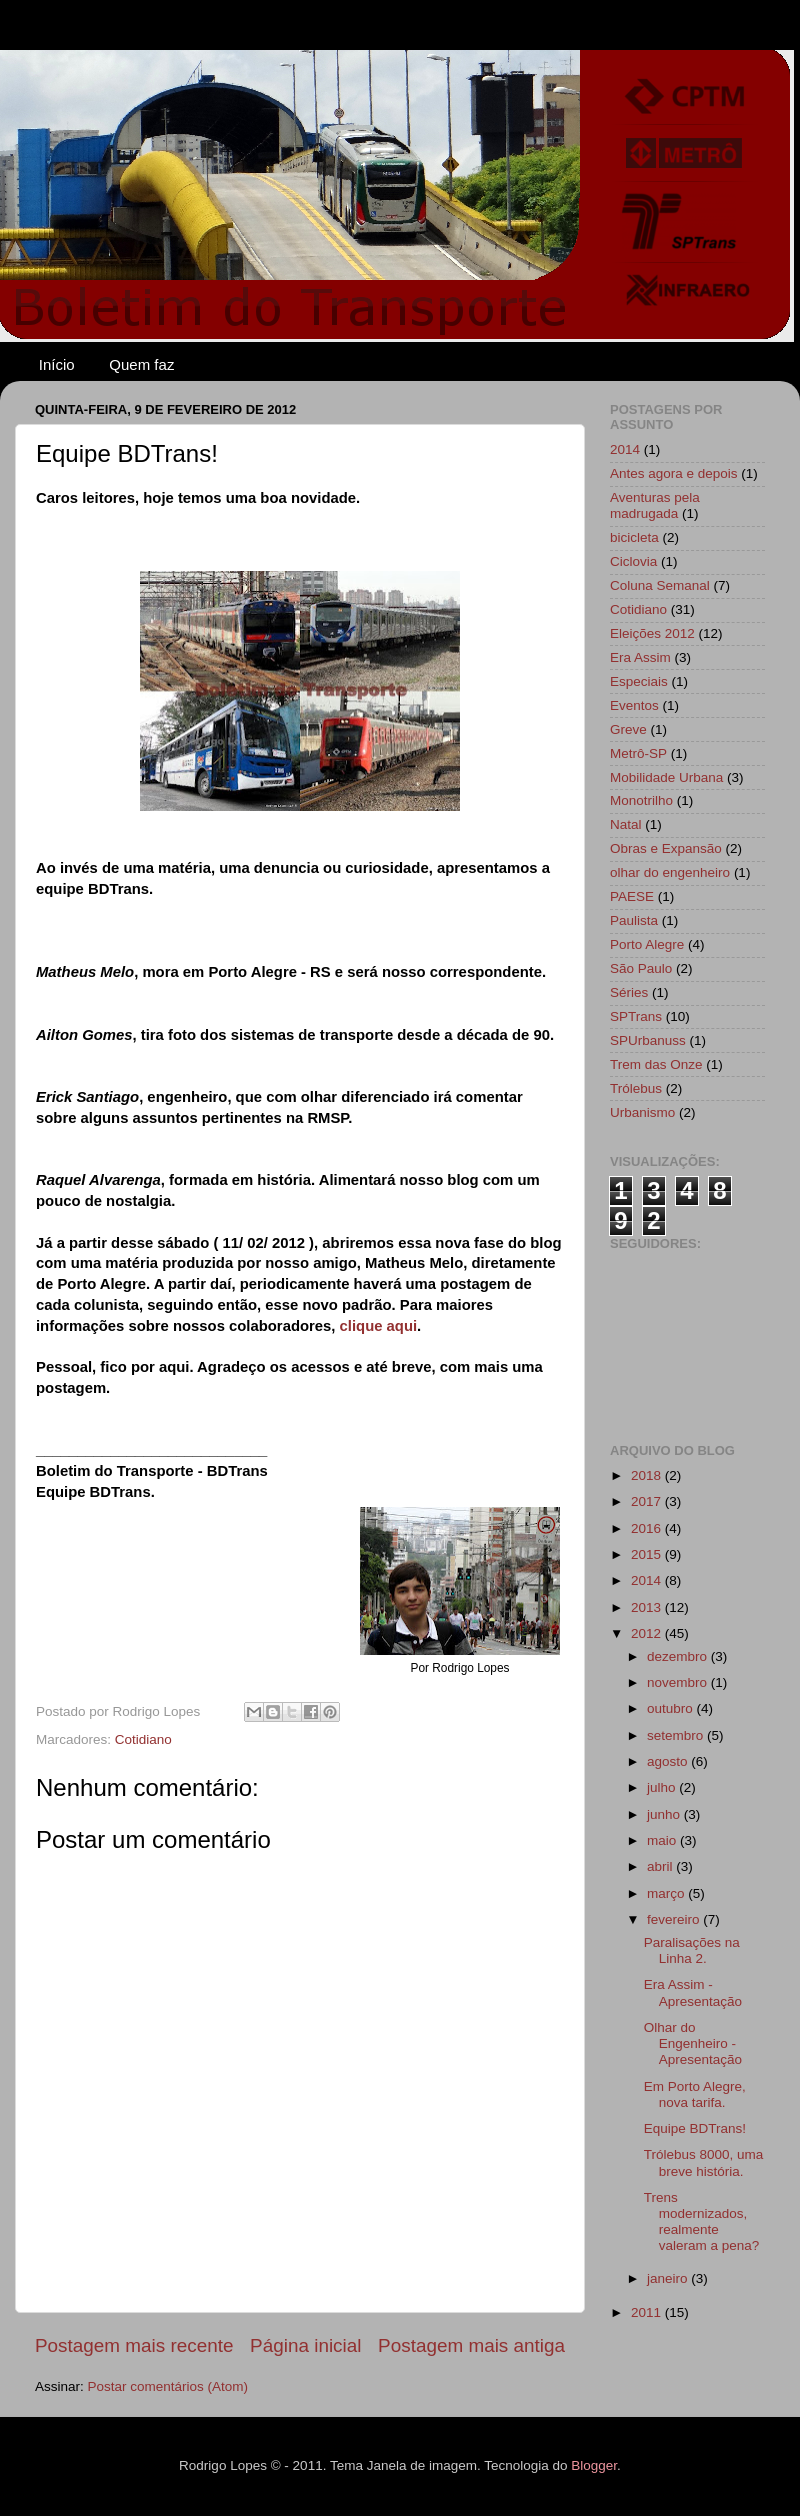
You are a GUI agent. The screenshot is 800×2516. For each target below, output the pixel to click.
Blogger (594, 2465)
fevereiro (675, 1919)
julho (663, 1787)
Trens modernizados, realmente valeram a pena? (702, 2222)
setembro (677, 1735)
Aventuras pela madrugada (655, 505)
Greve (628, 729)
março (667, 1893)
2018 (648, 1475)
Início (57, 364)
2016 (648, 1528)
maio (663, 1840)
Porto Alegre (647, 944)
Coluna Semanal (660, 585)
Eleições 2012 (652, 633)
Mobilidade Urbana (666, 777)
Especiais (639, 681)
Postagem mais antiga (471, 2345)
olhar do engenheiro (670, 872)
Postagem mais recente (134, 2345)
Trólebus (636, 1088)
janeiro (669, 2278)
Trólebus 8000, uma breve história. (704, 2162)
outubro (672, 1708)
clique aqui (379, 1326)
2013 (648, 1607)
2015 (648, 1554)
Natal (626, 824)
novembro (679, 1682)
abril (661, 1866)
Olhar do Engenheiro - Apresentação (693, 2043)
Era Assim (640, 657)
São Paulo (641, 968)
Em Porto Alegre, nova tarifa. (695, 2094)
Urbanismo (642, 1112)
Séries (629, 992)
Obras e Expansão (666, 848)
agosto (669, 1761)
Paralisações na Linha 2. (692, 1950)
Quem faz (141, 364)
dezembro (679, 1656)
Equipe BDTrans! (695, 2128)
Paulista (634, 920)
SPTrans (636, 1016)
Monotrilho (641, 800)
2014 (625, 449)
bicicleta (634, 537)
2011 (648, 2312)
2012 (648, 1633)
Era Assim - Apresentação (693, 1992)
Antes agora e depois (674, 473)
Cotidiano (143, 1739)
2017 (648, 1501)
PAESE (632, 896)
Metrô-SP (638, 753)
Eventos (634, 705)
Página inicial (305, 2345)
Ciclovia (633, 561)
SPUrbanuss (648, 1040)
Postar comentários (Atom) (168, 2386)
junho (665, 1814)
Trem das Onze (656, 1064)
